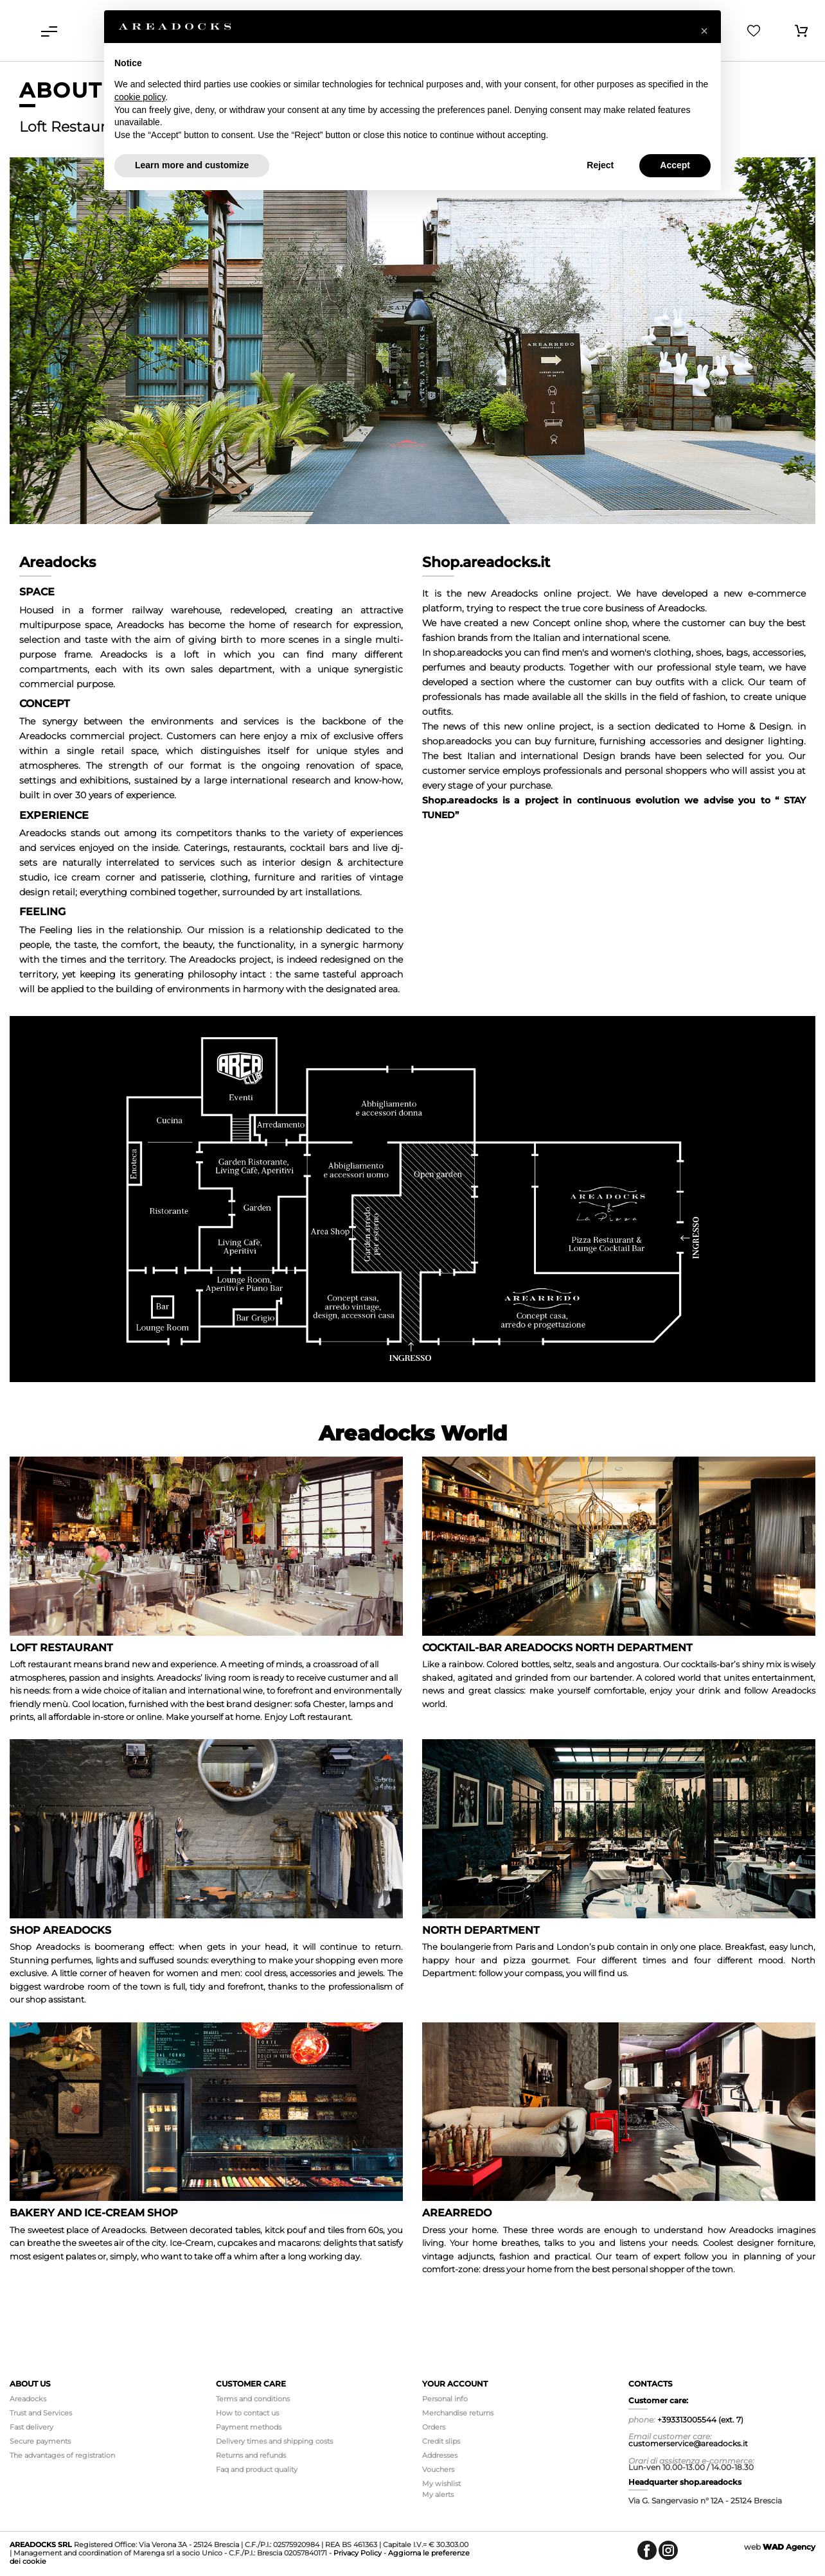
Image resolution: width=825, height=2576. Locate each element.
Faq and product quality (256, 2469)
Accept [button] (675, 165)
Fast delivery (31, 2427)
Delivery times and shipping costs (274, 2441)
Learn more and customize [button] (192, 165)
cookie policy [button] (139, 97)
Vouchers (438, 2469)
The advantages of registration (62, 2455)
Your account (455, 2383)
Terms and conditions (253, 2398)
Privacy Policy (357, 2552)
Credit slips (441, 2441)
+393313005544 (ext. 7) (700, 2419)
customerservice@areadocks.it (688, 2443)
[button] (704, 31)
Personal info (445, 2398)
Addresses (439, 2455)
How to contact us (247, 2412)
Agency (789, 2547)
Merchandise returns (457, 2412)
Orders (433, 2427)
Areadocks (28, 2398)
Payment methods (248, 2427)
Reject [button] (600, 165)
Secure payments (40, 2441)
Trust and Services (41, 2412)
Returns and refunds (251, 2455)
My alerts (438, 2494)
